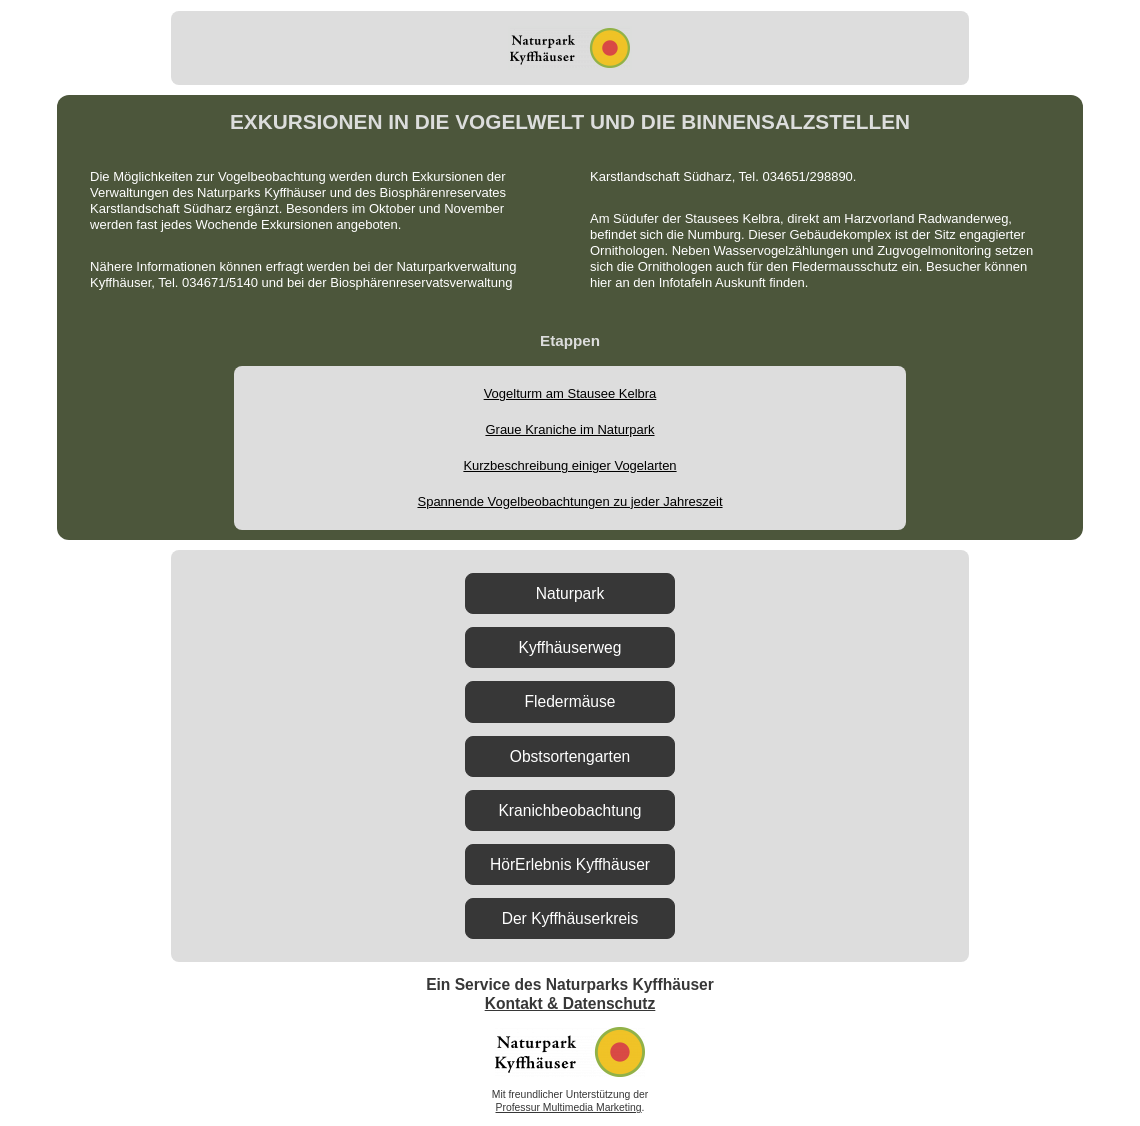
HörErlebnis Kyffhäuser (570, 864)
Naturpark (570, 593)
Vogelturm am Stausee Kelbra (570, 393)
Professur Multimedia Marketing (569, 1107)
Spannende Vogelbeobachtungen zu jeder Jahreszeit (569, 501)
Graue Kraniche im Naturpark (569, 429)
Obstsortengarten (570, 756)
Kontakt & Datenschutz (570, 1003)
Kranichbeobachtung (569, 810)
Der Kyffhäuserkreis (570, 918)
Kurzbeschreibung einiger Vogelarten (569, 465)
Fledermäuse (569, 701)
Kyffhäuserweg (570, 647)
